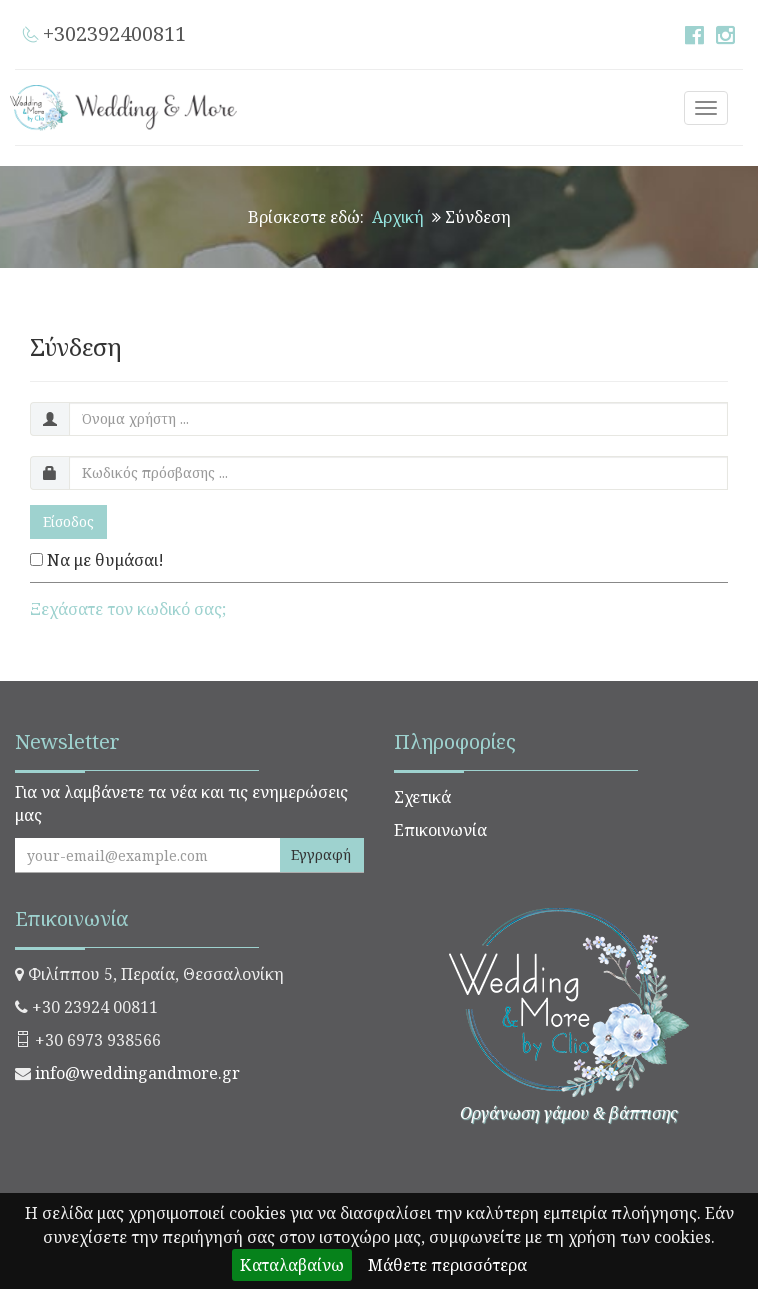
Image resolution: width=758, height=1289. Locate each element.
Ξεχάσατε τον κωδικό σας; (128, 609)
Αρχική (398, 217)
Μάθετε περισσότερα (447, 1265)
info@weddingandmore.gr (137, 1073)
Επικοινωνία (440, 830)
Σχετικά (422, 797)
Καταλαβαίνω (292, 1265)
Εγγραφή (321, 854)
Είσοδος (68, 521)
